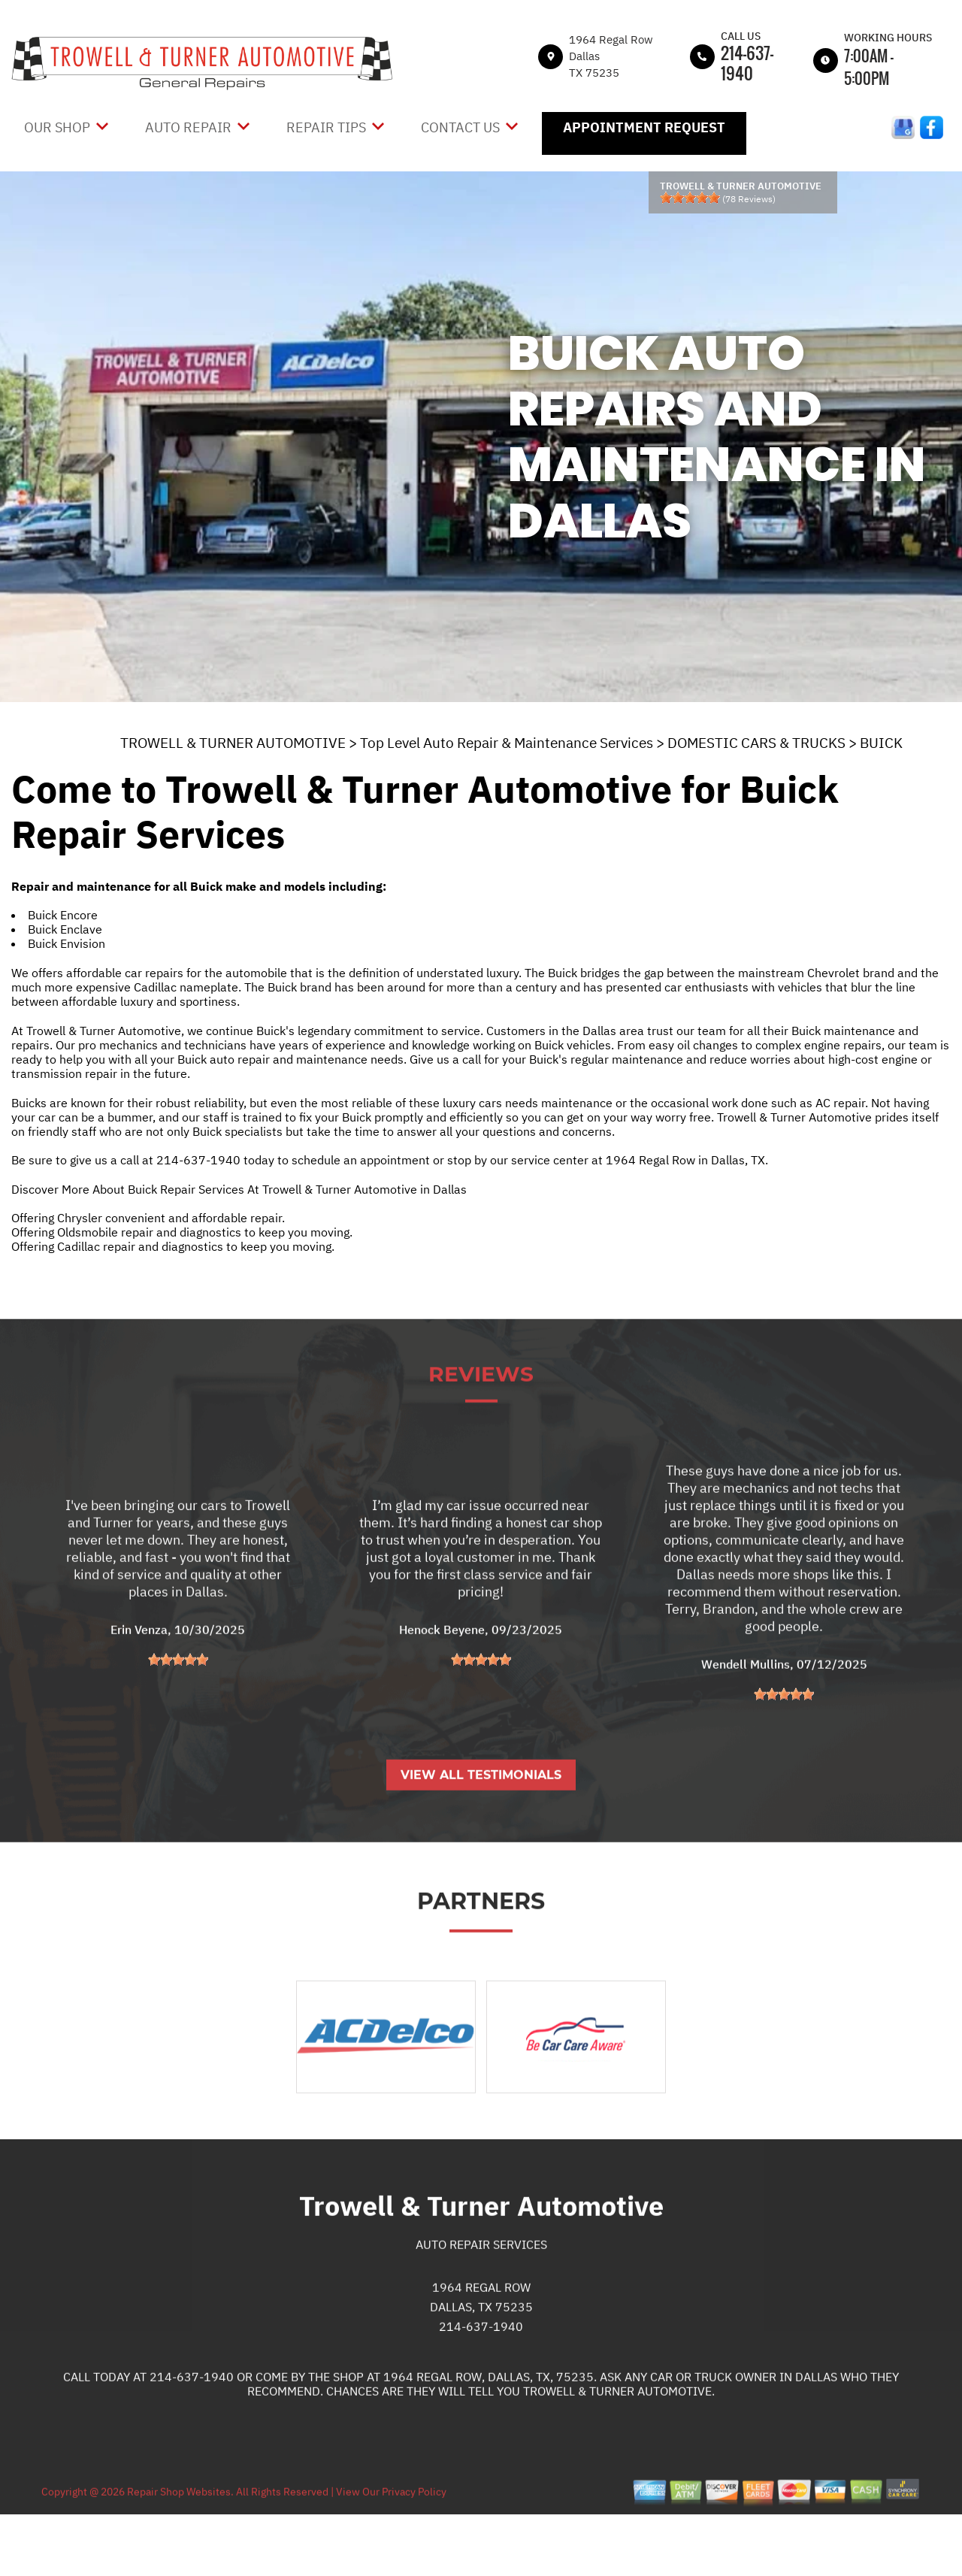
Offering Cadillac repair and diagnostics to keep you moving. (172, 1246)
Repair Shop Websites (178, 2542)
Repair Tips (326, 127)
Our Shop (57, 127)
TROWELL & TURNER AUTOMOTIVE (233, 743)
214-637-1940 (747, 63)
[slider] (690, 198)
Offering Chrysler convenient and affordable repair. (148, 1217)
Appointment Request (644, 127)
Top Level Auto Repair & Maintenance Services (506, 743)
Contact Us (460, 127)
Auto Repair (188, 127)
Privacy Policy (414, 2542)
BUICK (881, 743)
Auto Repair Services (481, 2294)
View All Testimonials (481, 1825)
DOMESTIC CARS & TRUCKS (756, 743)
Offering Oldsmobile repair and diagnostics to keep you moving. (181, 1232)
